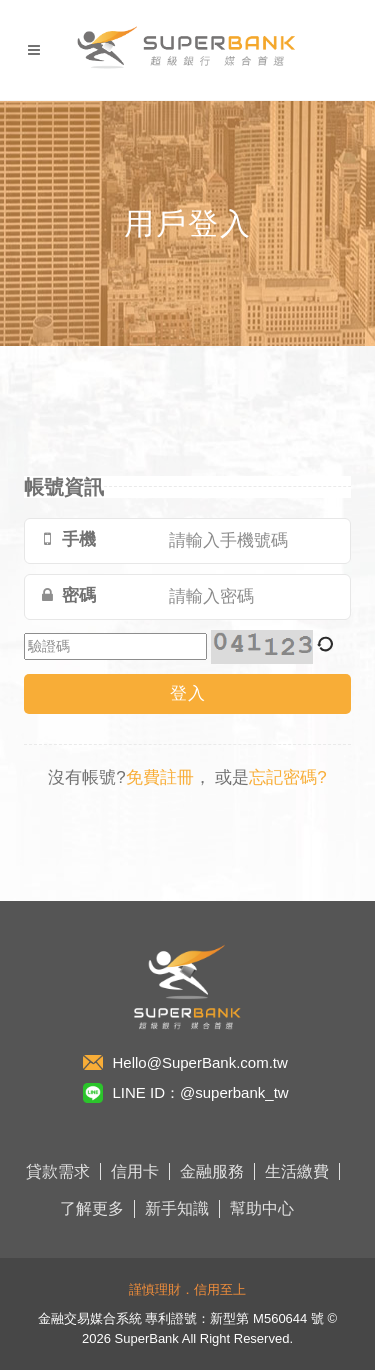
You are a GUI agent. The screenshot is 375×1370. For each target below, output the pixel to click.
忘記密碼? (287, 777)
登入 (188, 693)
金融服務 (212, 1171)
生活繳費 (297, 1171)
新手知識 (177, 1208)
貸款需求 (58, 1171)
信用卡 (135, 1171)
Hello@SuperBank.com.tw (200, 1062)
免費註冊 (160, 777)
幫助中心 (262, 1208)
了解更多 (92, 1208)
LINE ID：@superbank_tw (201, 1092)
